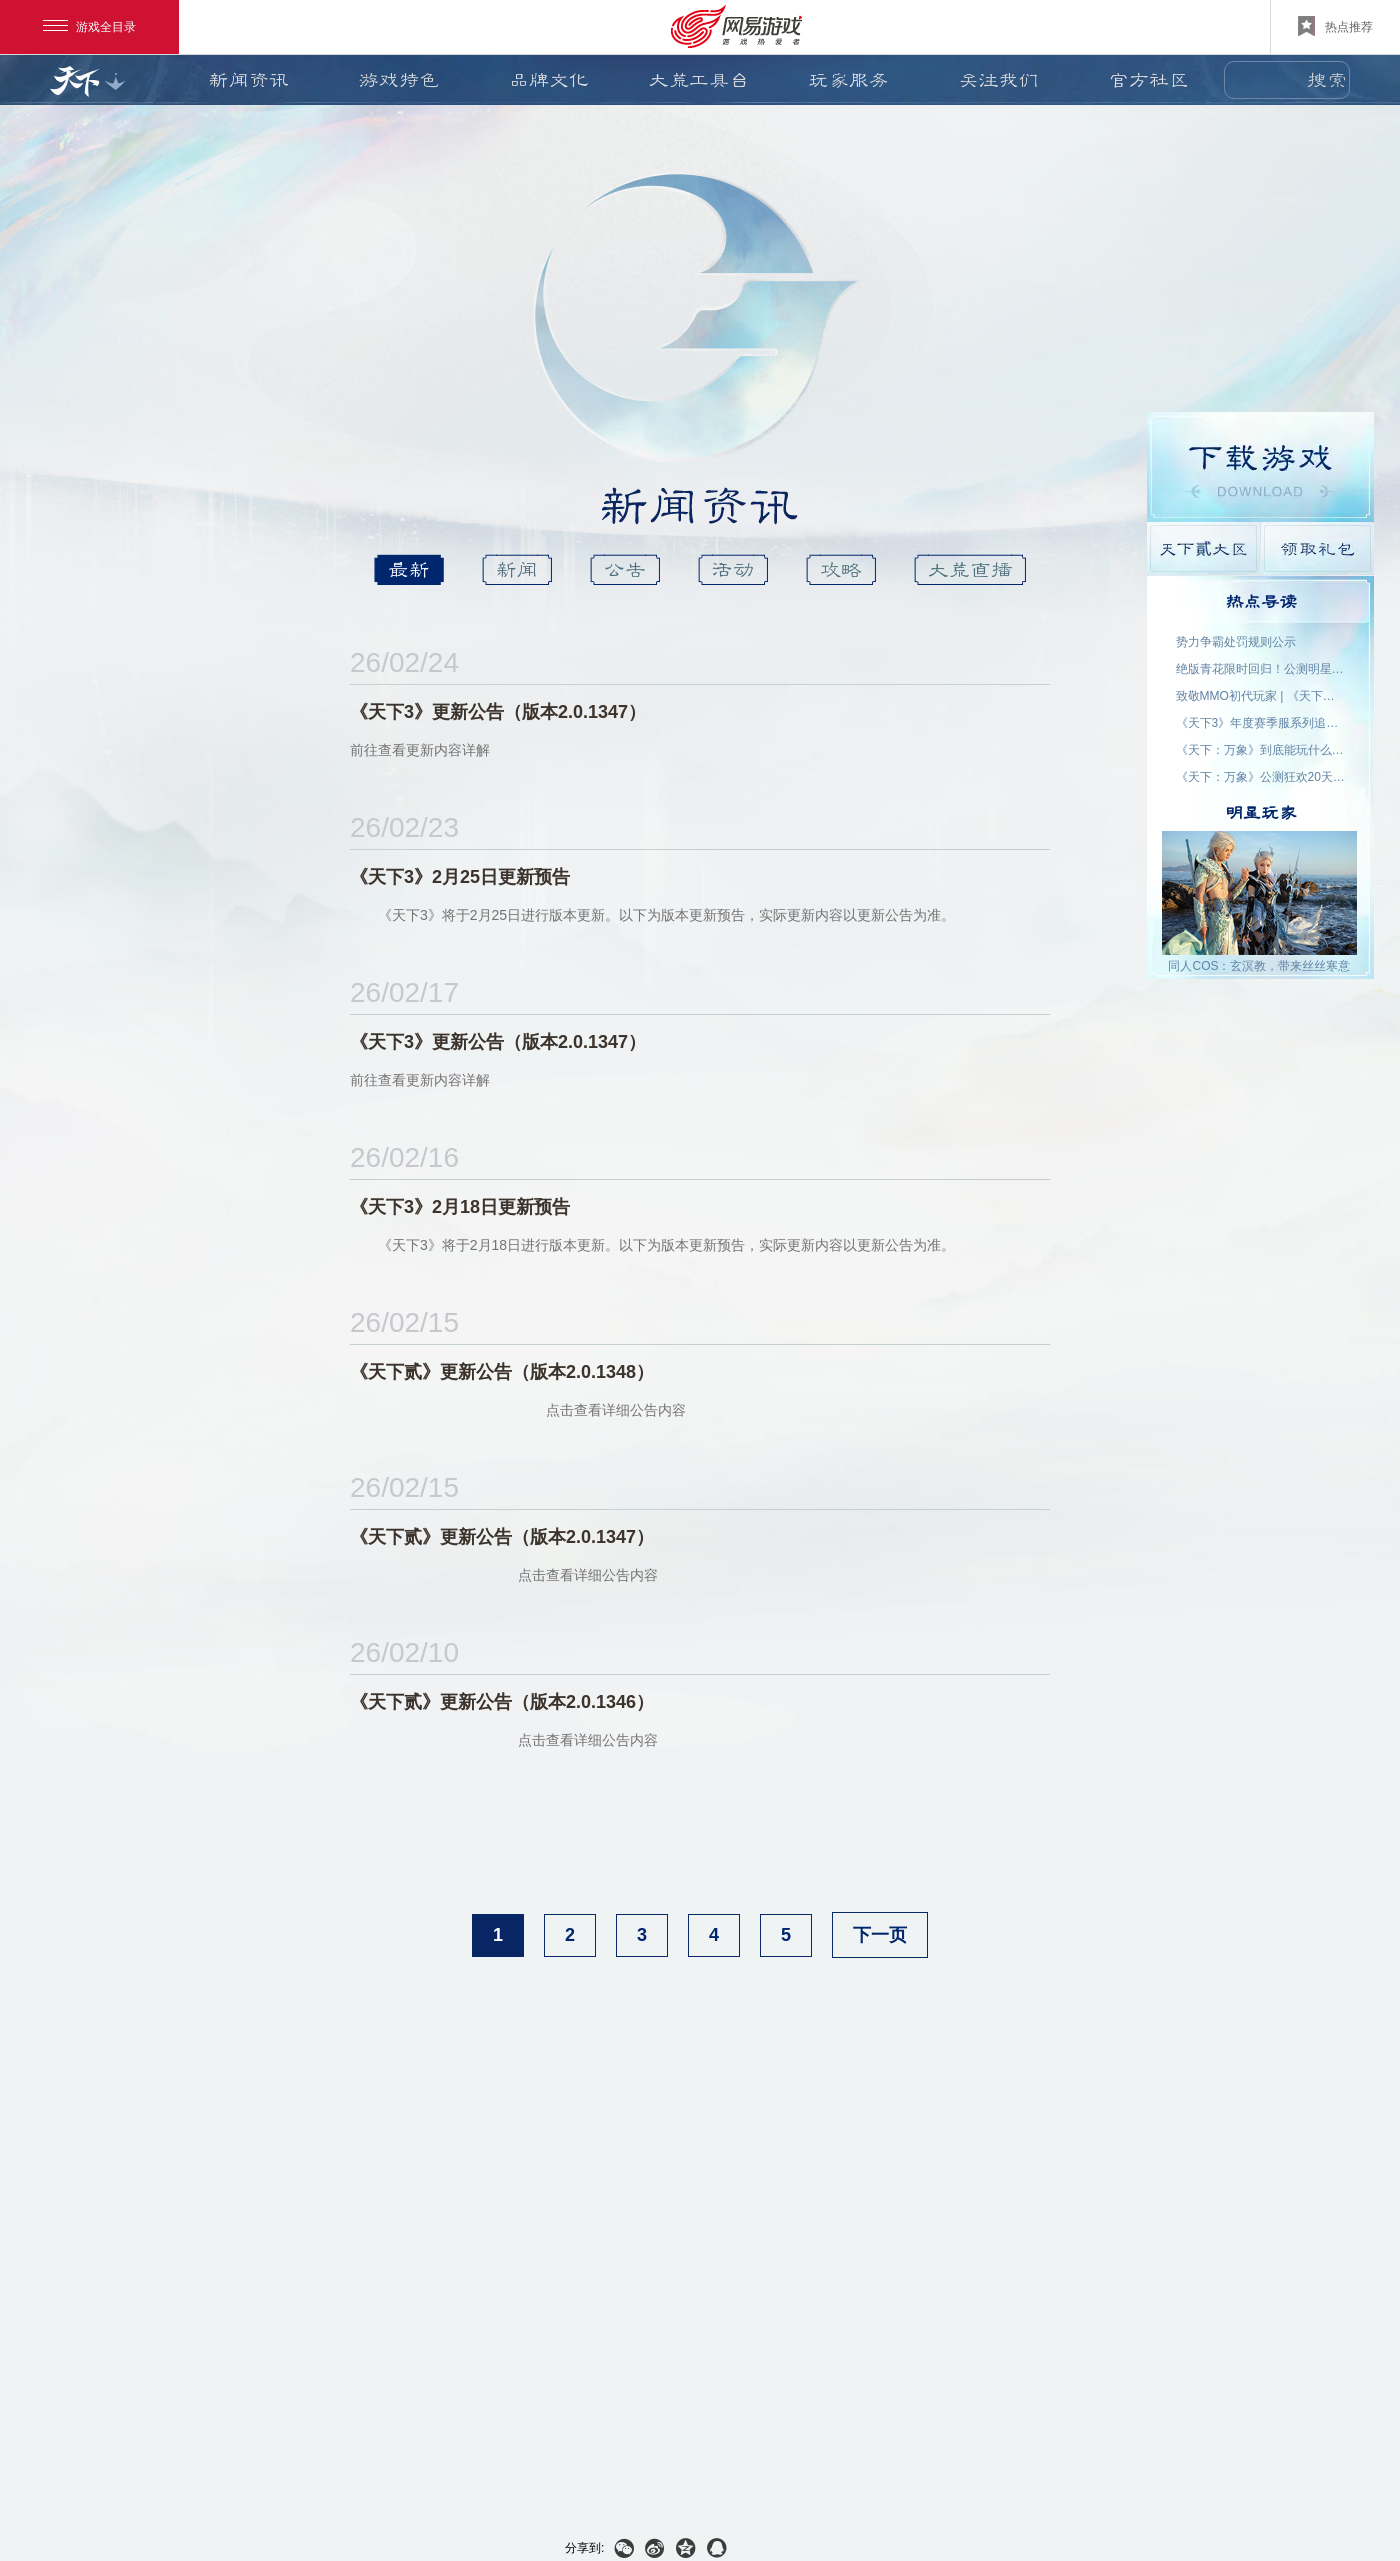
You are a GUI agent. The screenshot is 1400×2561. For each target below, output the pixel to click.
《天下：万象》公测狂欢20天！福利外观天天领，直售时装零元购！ (1261, 777)
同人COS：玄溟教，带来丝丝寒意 (1259, 966)
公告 (625, 569)
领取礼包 (1317, 548)
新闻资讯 (249, 80)
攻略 (841, 569)
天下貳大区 (1203, 548)
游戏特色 (399, 80)
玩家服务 (849, 80)
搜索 (1327, 80)
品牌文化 (549, 80)
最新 (409, 569)
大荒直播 (970, 569)
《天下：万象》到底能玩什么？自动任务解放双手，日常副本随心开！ (1261, 750)
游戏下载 (1260, 467)
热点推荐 (1335, 26)
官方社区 (1149, 80)
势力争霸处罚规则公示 (1236, 642)
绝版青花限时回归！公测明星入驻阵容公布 (1261, 669)
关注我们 (999, 80)
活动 (733, 569)
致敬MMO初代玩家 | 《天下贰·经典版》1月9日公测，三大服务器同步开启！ (1261, 696)
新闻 (517, 569)
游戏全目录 (89, 27)
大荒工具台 (699, 80)
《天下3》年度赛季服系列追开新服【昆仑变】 (1261, 723)
